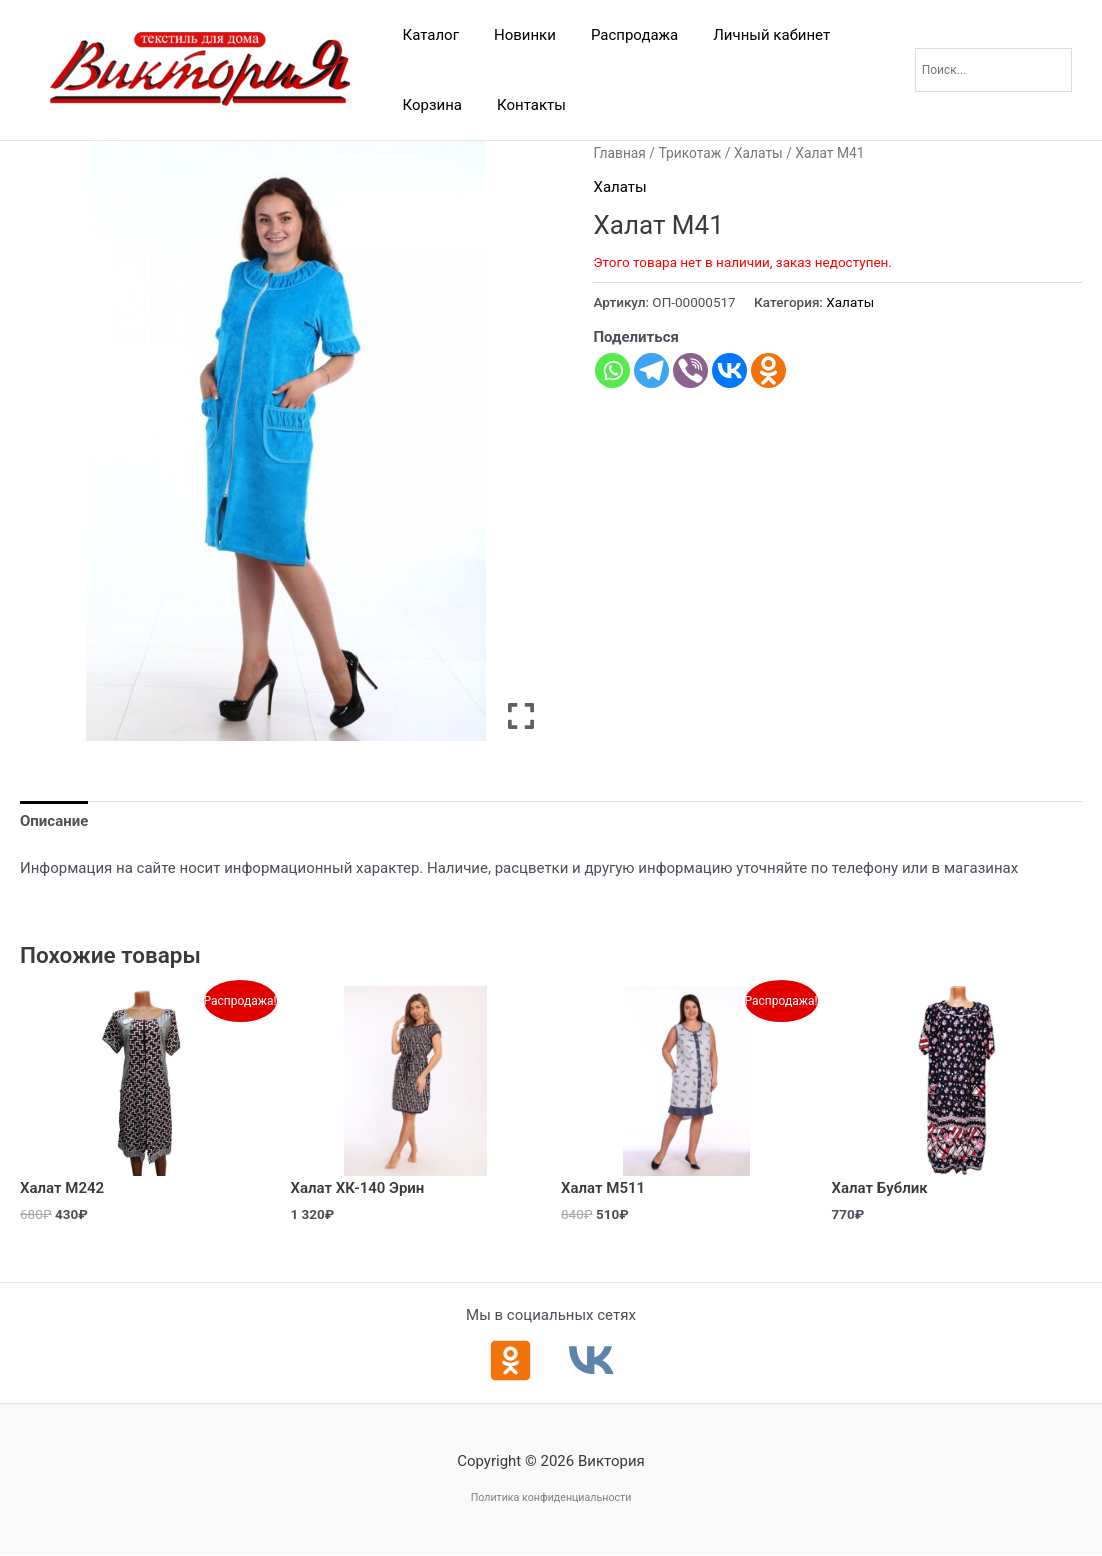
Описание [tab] (54, 821)
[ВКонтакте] (591, 1360)
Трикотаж (689, 153)
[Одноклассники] (510, 1360)
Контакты (524, 105)
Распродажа (621, 35)
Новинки (517, 35)
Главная (619, 153)
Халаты (758, 153)
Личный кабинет (754, 35)
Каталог (428, 35)
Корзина (430, 105)
